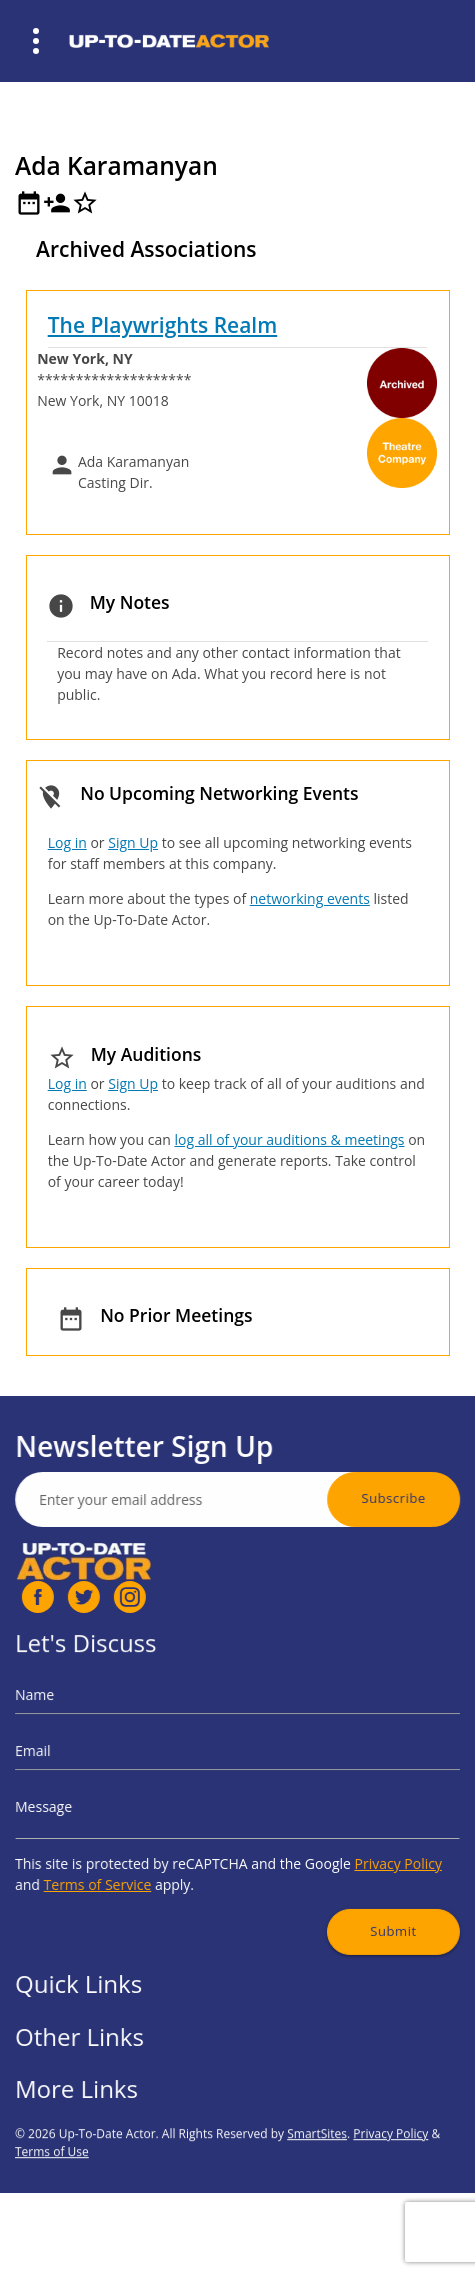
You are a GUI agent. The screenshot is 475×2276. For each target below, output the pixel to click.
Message (86, 1802)
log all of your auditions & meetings (289, 1139)
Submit (359, 1900)
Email (78, 1759)
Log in (67, 842)
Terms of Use (52, 2207)
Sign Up (133, 842)
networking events (310, 898)
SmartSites (317, 2189)
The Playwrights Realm (163, 325)
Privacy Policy (363, 1847)
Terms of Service (129, 1863)
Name (79, 1715)
